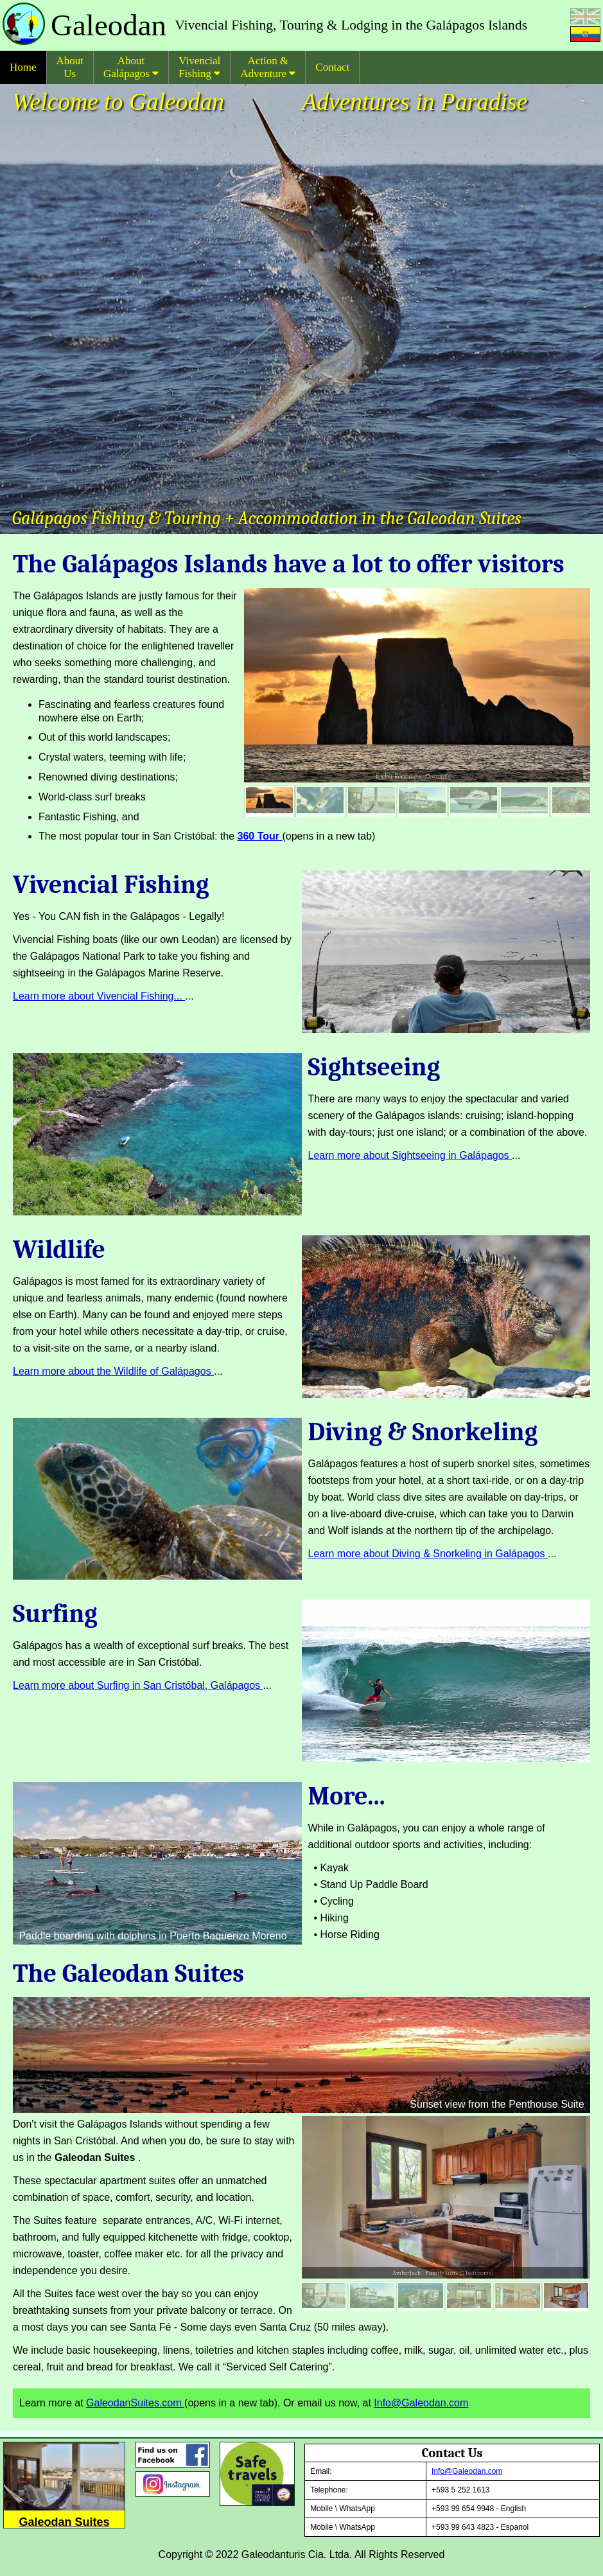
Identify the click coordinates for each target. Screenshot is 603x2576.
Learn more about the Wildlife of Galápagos (113, 1371)
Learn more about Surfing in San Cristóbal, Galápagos (138, 1685)
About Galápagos (131, 67)
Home (23, 67)
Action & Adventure (267, 67)
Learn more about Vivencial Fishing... (99, 996)
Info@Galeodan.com (421, 2402)
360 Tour (260, 836)
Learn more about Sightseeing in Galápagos (410, 1155)
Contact (332, 67)
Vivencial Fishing (199, 67)
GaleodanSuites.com (135, 2402)
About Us (70, 67)
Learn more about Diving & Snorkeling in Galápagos (428, 1553)
